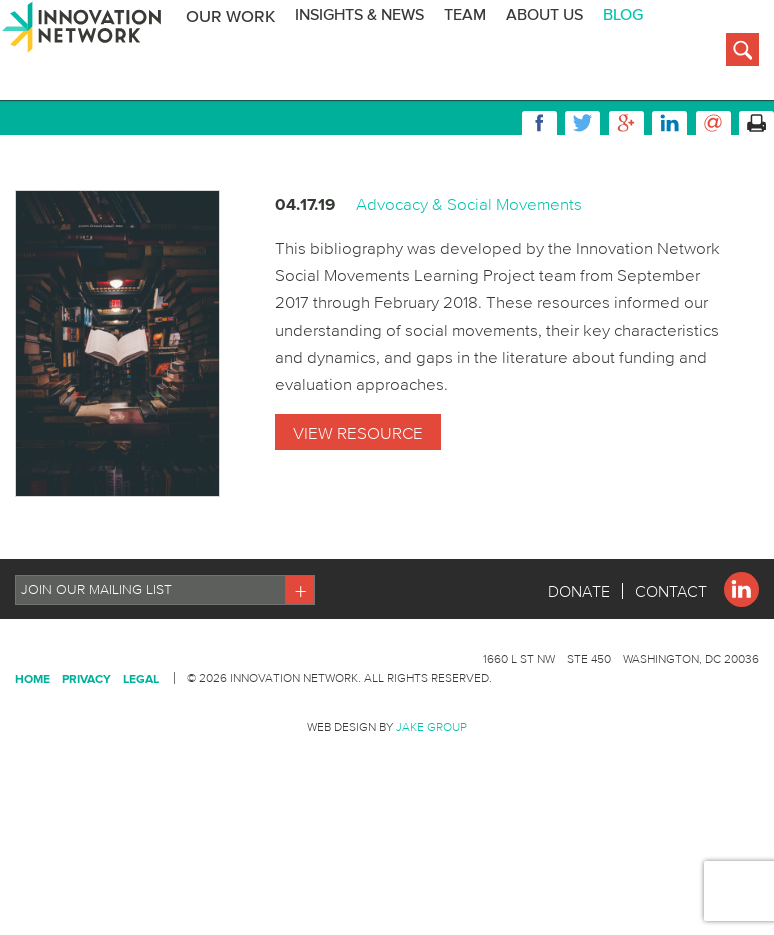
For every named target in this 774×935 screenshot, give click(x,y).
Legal (141, 775)
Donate (579, 688)
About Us (558, 52)
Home (32, 775)
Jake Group (431, 823)
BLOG (637, 52)
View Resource (358, 528)
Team (479, 52)
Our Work (244, 53)
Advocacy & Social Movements (469, 299)
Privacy (86, 775)
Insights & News (373, 52)
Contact (671, 688)
